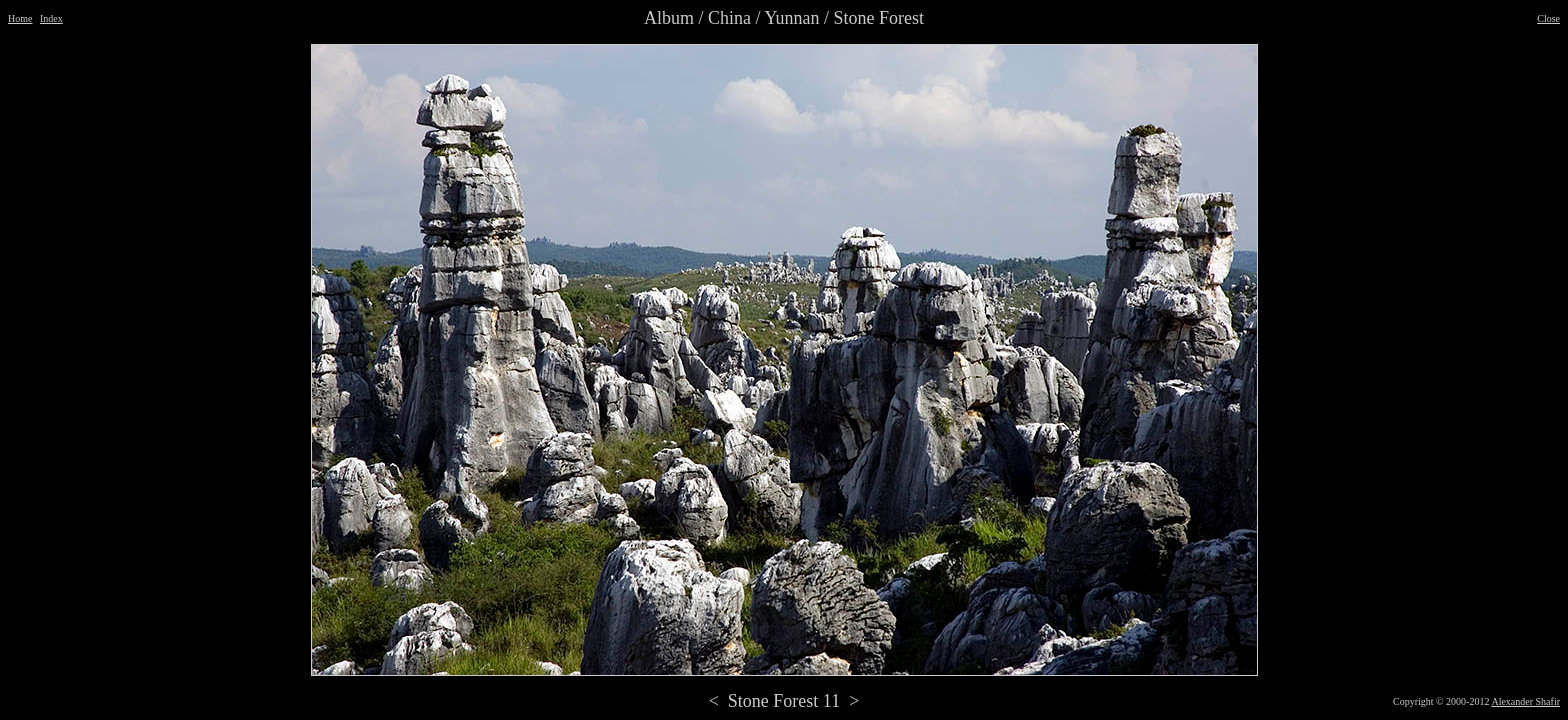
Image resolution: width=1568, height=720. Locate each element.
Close (1548, 18)
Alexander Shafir (1525, 701)
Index (51, 18)
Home (20, 18)
